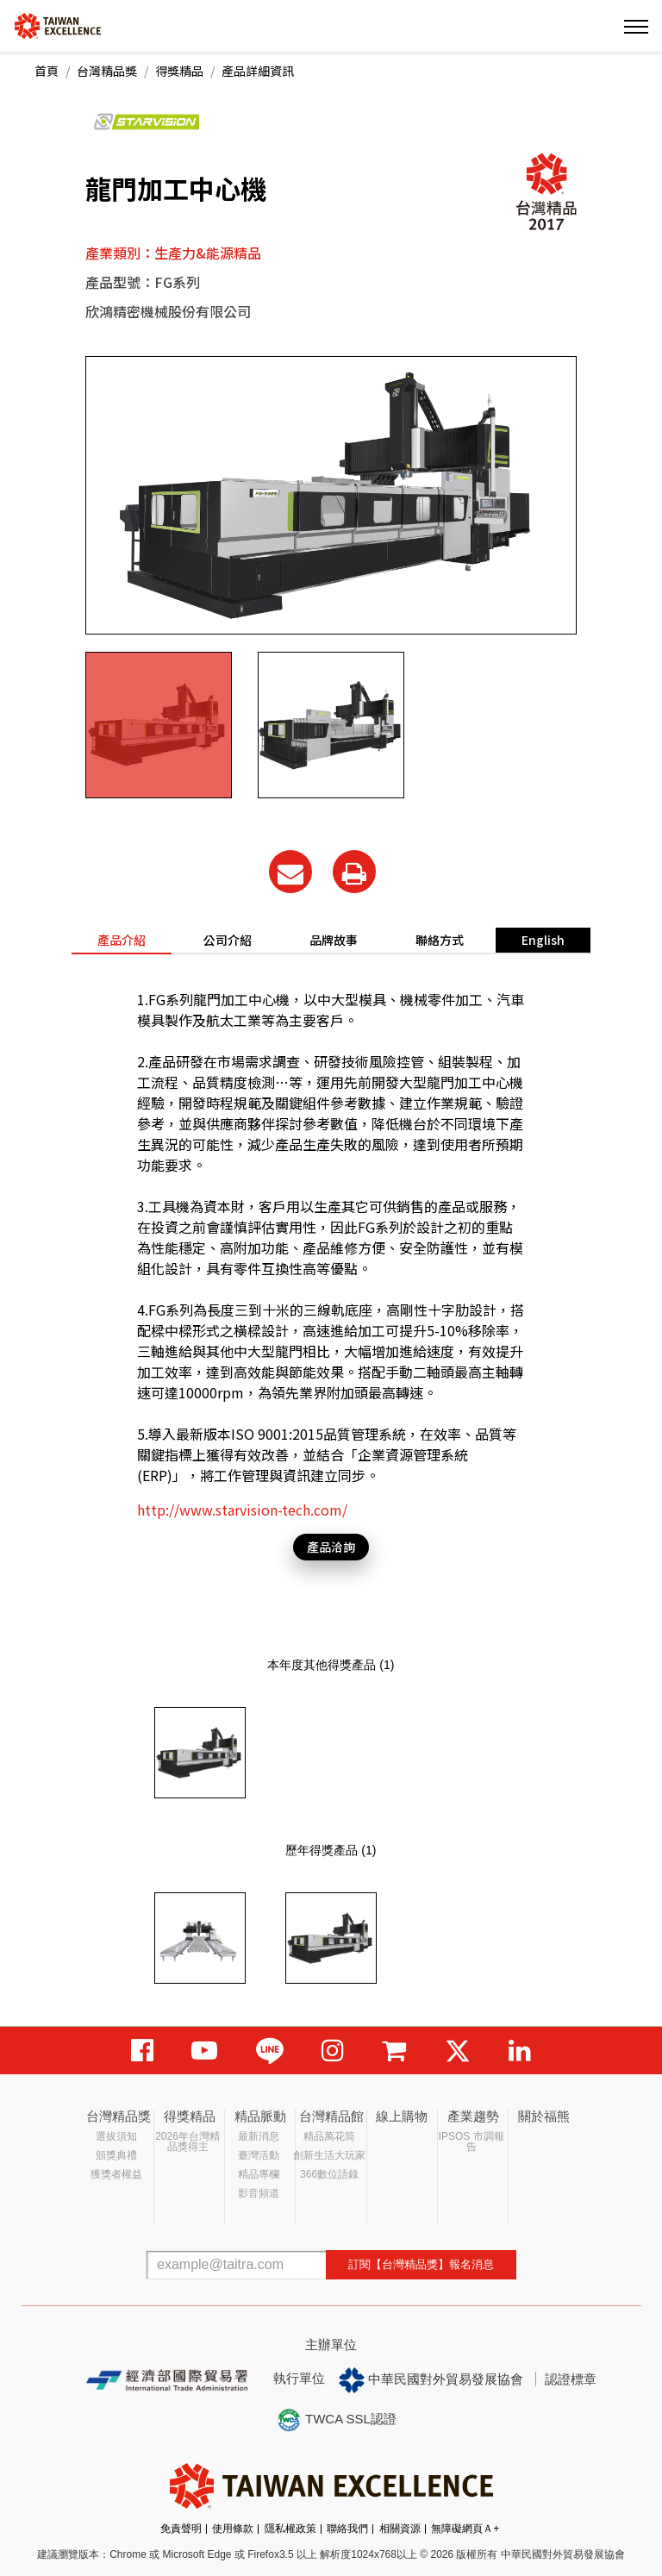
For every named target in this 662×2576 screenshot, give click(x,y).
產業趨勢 (473, 2116)
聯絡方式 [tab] (439, 939)
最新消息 (258, 2136)
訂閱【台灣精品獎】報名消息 (421, 2264)
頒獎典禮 (116, 2155)
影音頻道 (258, 2193)
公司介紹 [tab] (227, 939)
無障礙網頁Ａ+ (465, 2529)
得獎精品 (179, 70)
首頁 (46, 70)
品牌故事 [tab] (333, 939)
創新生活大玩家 (329, 2155)
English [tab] (543, 939)
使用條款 (232, 2529)
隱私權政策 (290, 2529)
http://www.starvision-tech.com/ (242, 1509)
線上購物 (402, 2116)
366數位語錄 (329, 2174)
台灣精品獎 (107, 70)
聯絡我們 (347, 2529)
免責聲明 (181, 2529)
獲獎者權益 (116, 2174)
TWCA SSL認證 (336, 2420)
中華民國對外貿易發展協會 (431, 2380)
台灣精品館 (331, 2116)
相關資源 (400, 2529)
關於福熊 (544, 2116)
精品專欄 (258, 2174)
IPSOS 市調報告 (471, 2141)
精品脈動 (260, 2116)
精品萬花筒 (329, 2136)
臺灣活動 (258, 2155)
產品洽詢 (331, 1546)
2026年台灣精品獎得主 (187, 2141)
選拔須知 (116, 2136)
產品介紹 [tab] (121, 939)
